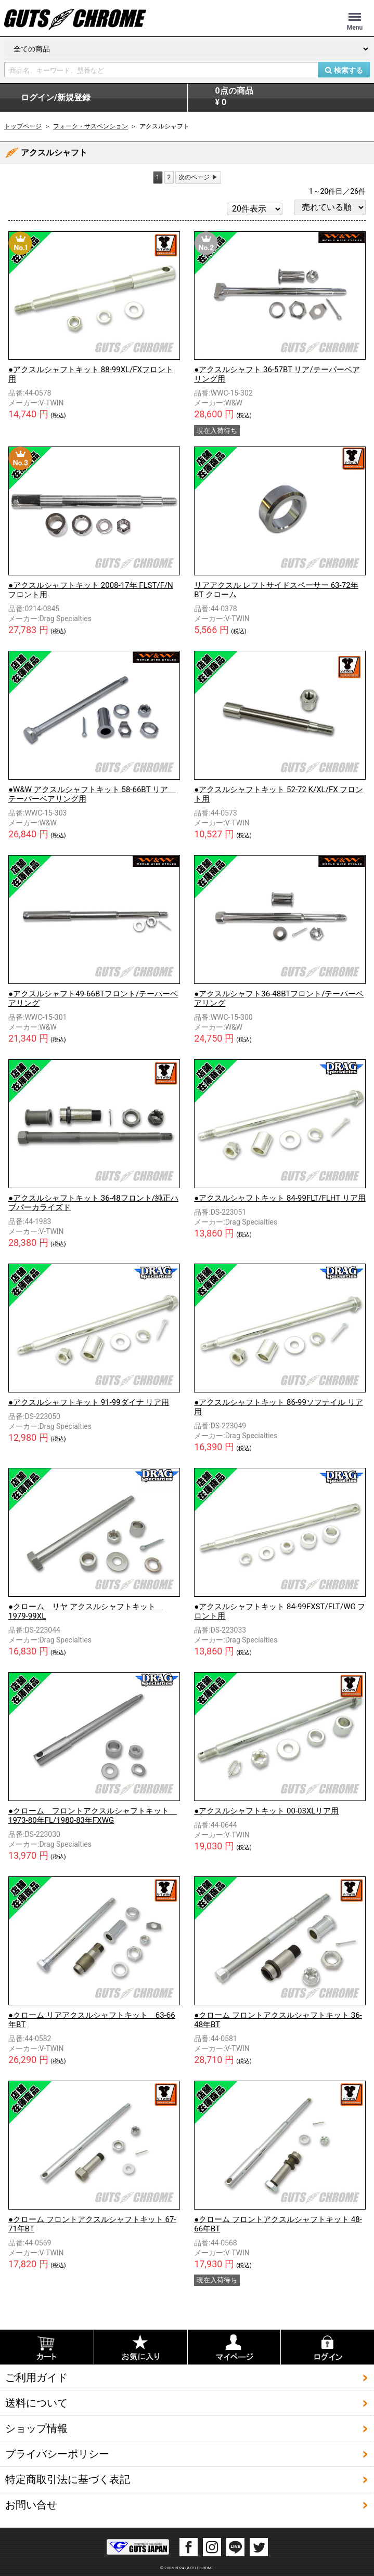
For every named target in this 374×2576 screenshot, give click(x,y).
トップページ (23, 126)
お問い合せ (31, 2504)
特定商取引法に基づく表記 (67, 2479)
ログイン (56, 97)
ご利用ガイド (36, 2377)
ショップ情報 (36, 2428)
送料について (36, 2402)
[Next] (198, 177)
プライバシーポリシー (57, 2453)
